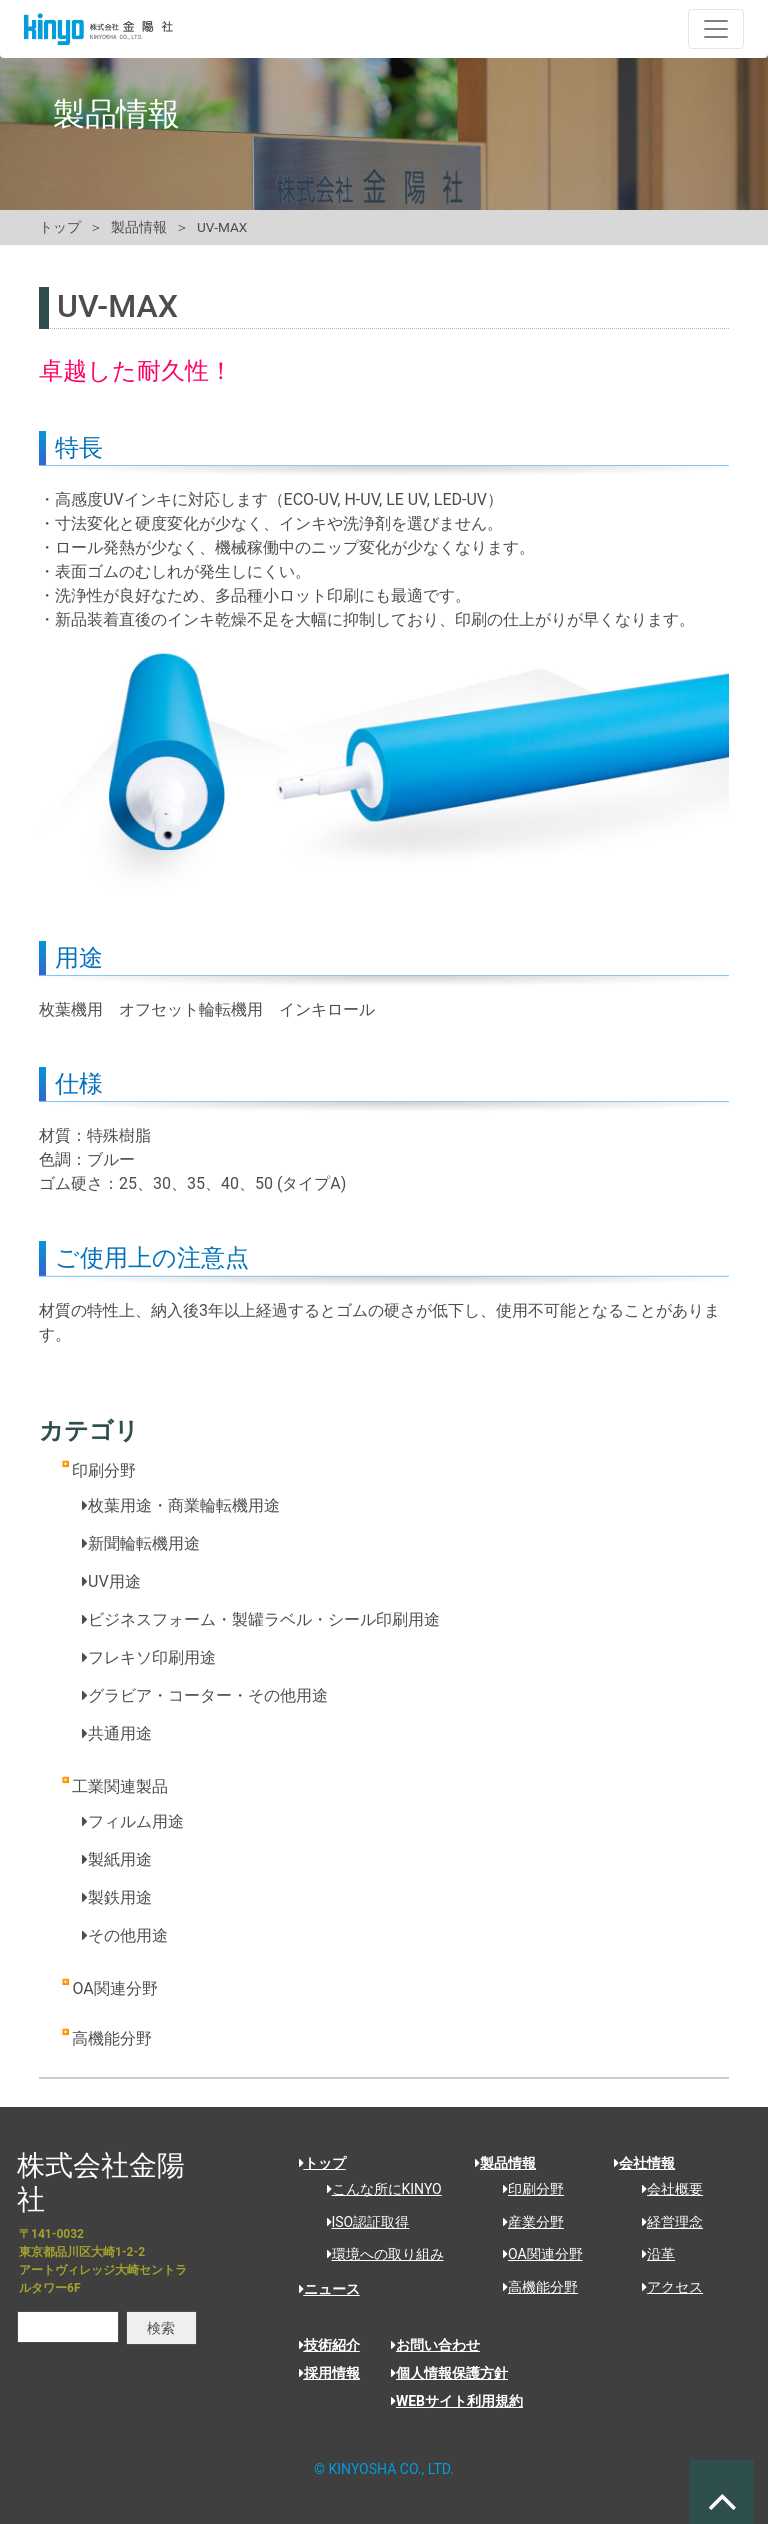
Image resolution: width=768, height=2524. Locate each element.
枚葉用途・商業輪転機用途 (181, 1505)
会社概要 (665, 2189)
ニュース (329, 2289)
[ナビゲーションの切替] (716, 29)
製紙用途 (117, 1859)
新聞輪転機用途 (141, 1543)
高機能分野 (112, 2038)
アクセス (665, 2287)
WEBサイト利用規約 (457, 2401)
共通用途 (117, 1733)
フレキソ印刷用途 (149, 1657)
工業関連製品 (120, 1786)
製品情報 (139, 227)
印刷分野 (104, 1470)
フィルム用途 (133, 1821)
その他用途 (125, 1935)
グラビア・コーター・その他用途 (205, 1695)
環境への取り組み (378, 2254)
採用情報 (329, 2373)
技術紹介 (329, 2345)
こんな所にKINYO (377, 2189)
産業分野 (526, 2222)
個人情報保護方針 (449, 2373)
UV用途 (111, 1581)
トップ (60, 227)
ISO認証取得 (361, 2222)
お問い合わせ (435, 2345)
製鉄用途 (117, 1897)
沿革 (651, 2254)
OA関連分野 (114, 1988)
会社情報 (644, 2163)
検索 (161, 2328)
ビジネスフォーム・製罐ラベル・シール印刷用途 (261, 1619)
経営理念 (665, 2222)
